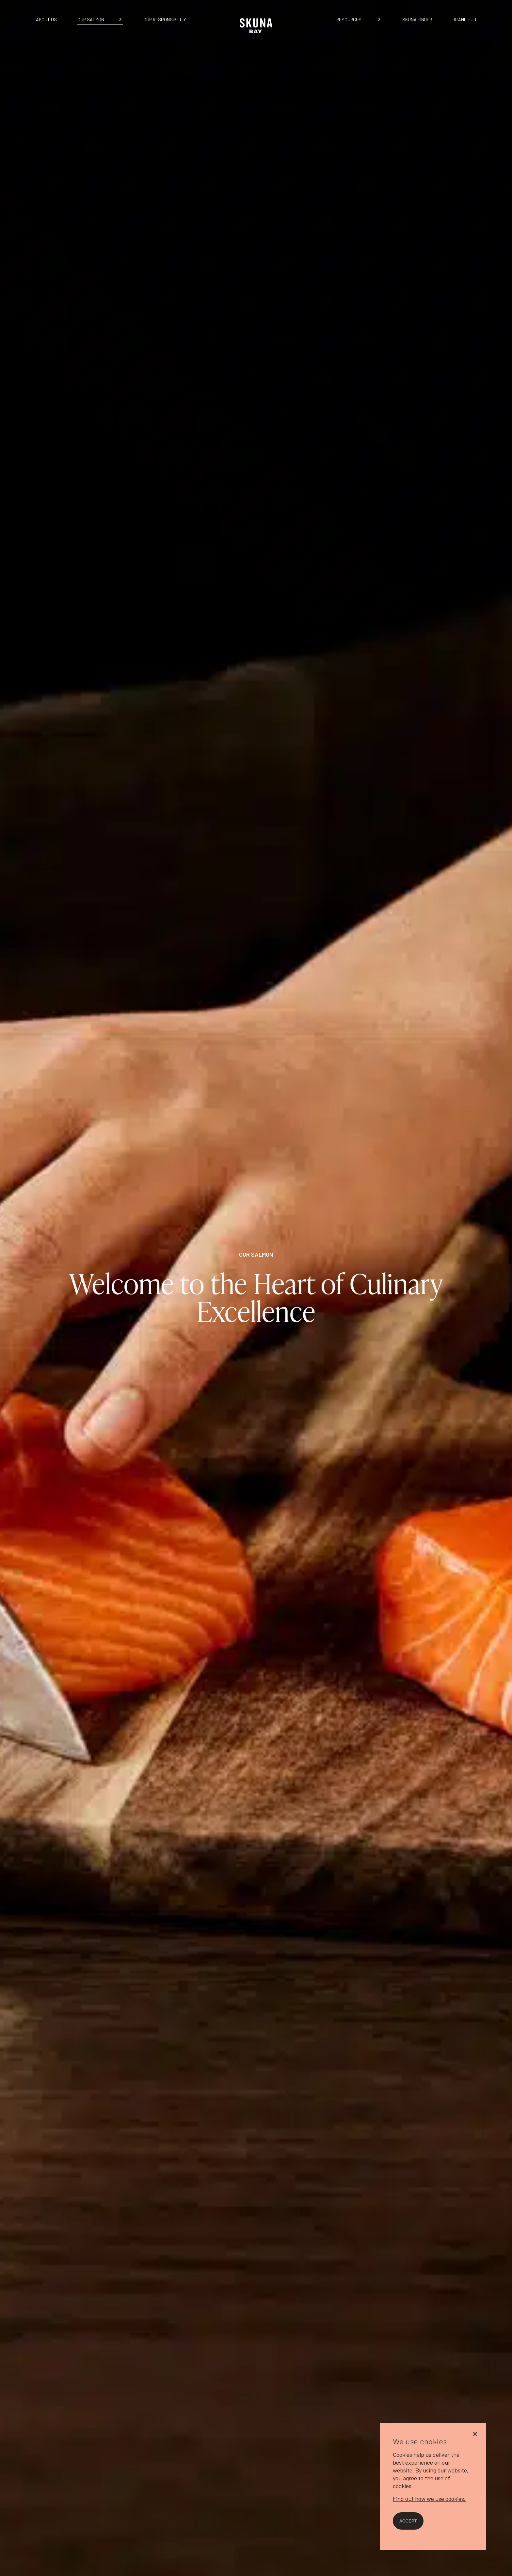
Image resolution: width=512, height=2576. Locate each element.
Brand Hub (464, 19)
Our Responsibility (164, 19)
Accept (408, 2521)
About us (46, 19)
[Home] (256, 36)
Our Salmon (90, 19)
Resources (348, 19)
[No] (474, 2433)
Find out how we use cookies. (429, 2498)
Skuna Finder (417, 19)
